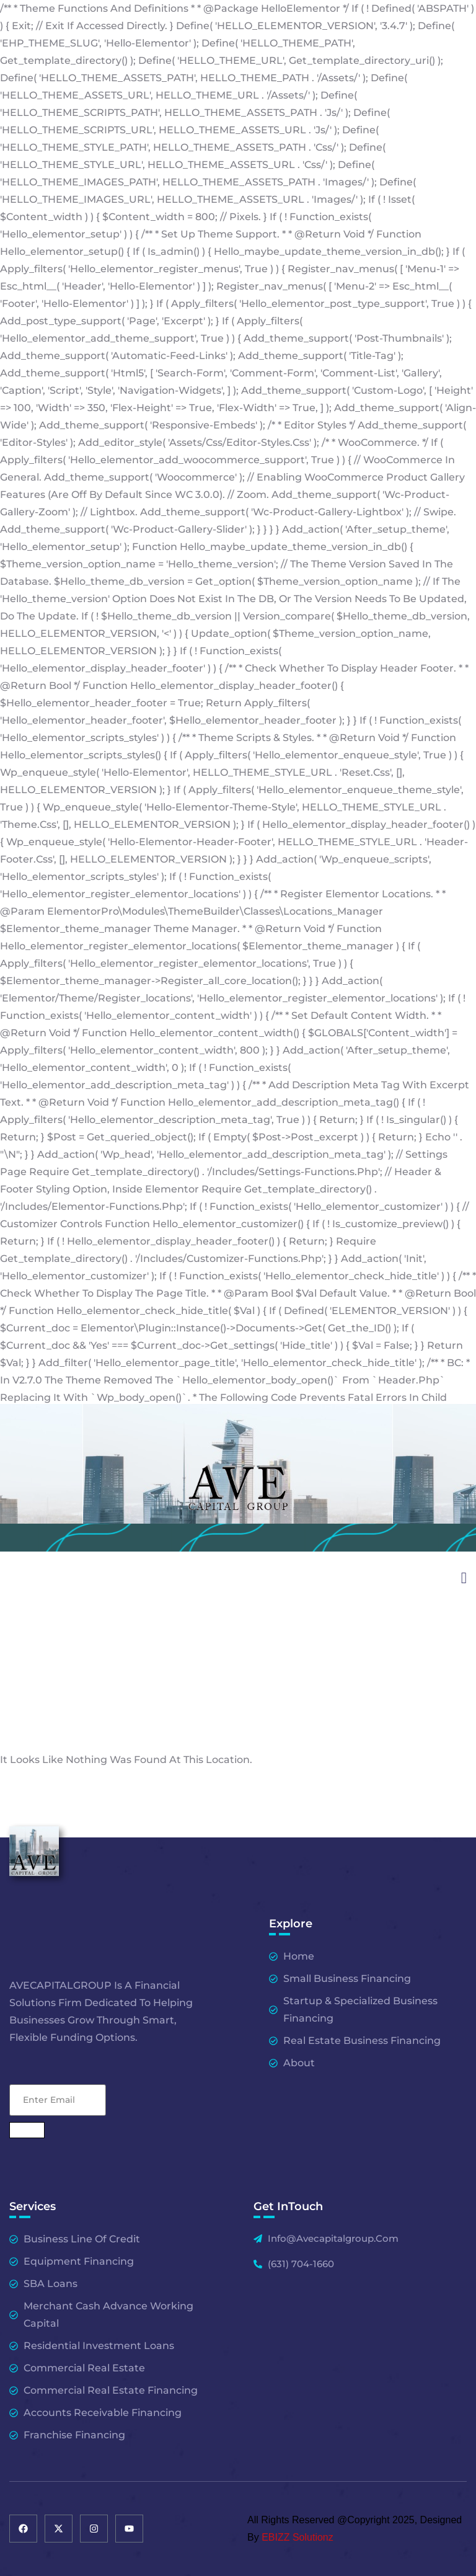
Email (57, 2069)
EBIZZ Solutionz (297, 2537)
